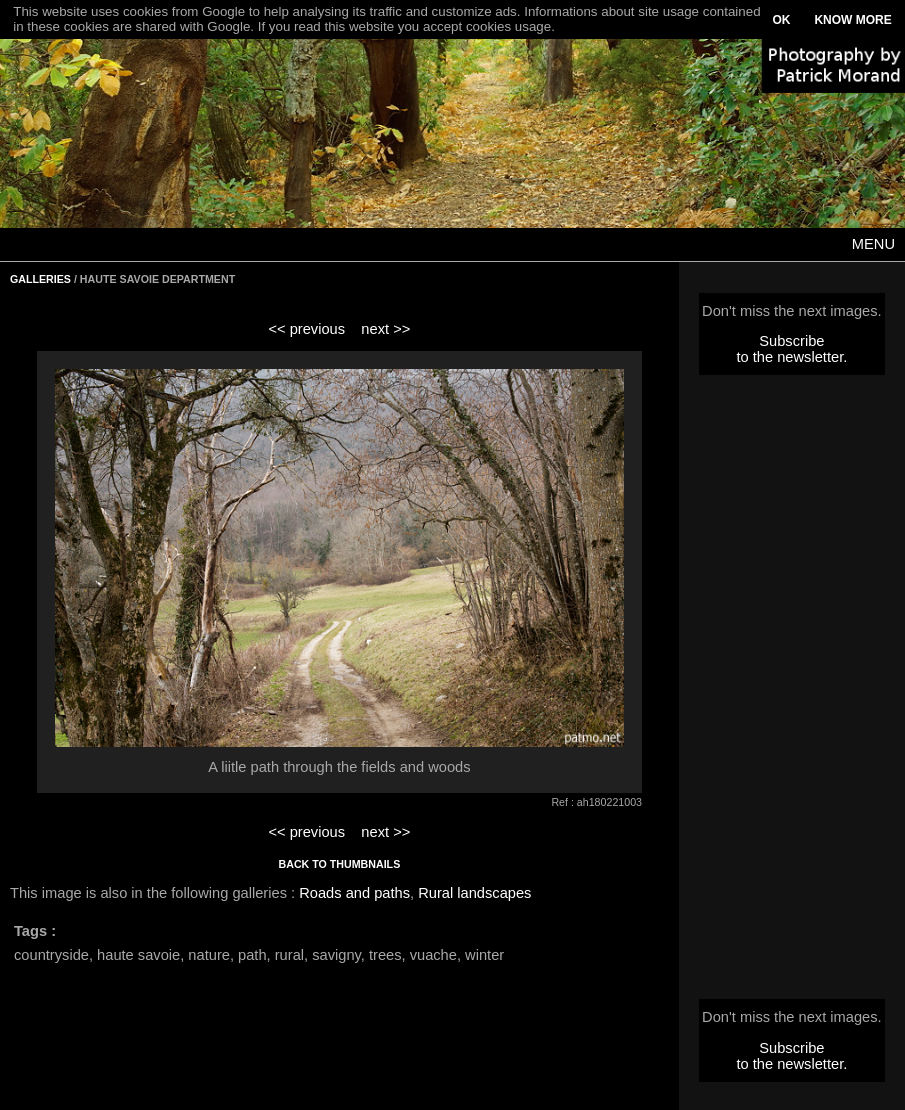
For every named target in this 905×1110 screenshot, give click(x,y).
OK (781, 20)
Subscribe (791, 341)
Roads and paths (354, 893)
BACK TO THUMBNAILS (339, 864)
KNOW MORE (852, 20)
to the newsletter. (791, 357)
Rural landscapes (474, 893)
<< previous (306, 329)
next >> (385, 329)
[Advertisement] (792, 693)
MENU (873, 244)
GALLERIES (40, 279)
